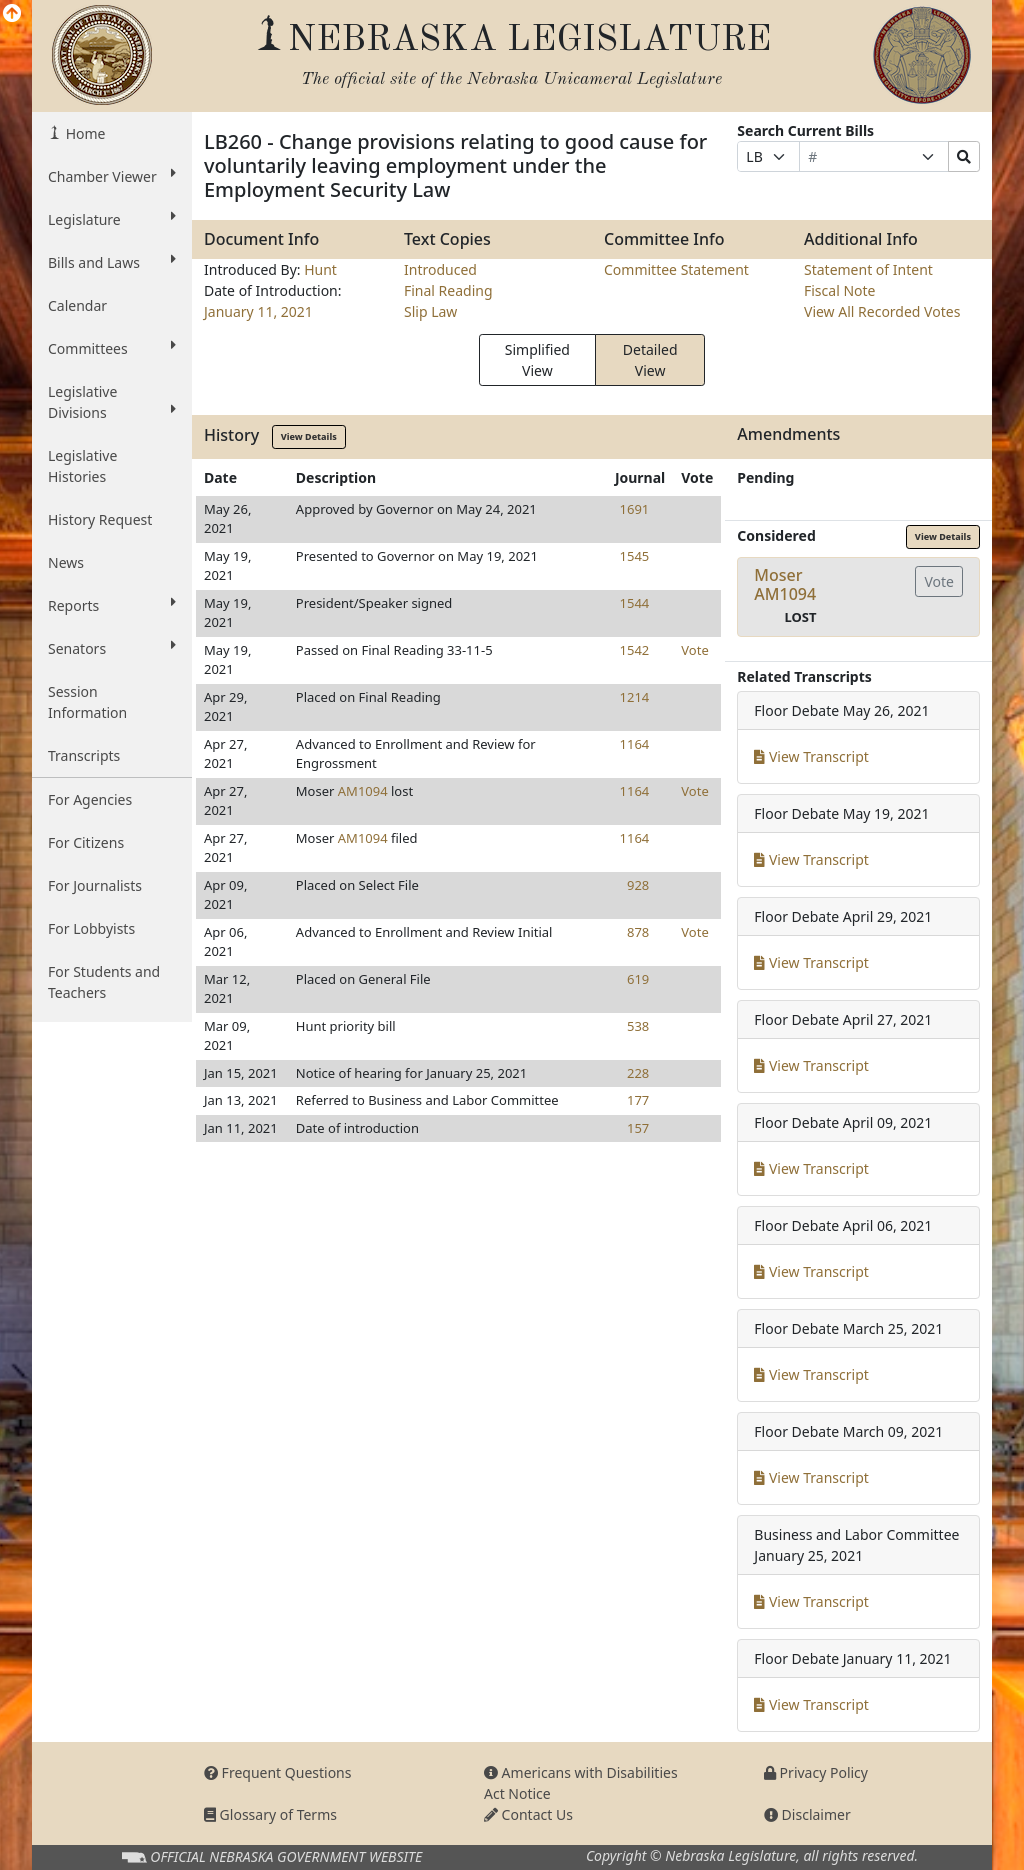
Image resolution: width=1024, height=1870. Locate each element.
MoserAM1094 (785, 584)
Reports (112, 605)
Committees (112, 348)
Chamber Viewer (112, 176)
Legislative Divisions (112, 402)
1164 (635, 744)
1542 (635, 650)
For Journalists (95, 885)
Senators (112, 648)
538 (638, 1026)
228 (638, 1073)
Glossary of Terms (270, 1814)
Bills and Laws (112, 262)
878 (638, 932)
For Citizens (86, 842)
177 (638, 1100)
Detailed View (650, 360)
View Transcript (811, 756)
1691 (635, 509)
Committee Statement (676, 269)
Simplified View (537, 360)
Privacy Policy (816, 1772)
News (66, 562)
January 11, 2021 (258, 311)
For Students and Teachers (104, 982)
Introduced (440, 269)
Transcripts (84, 755)
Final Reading (448, 290)
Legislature (112, 219)
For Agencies (90, 799)
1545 (635, 556)
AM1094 (363, 791)
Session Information (87, 702)
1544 (635, 603)
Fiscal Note (839, 290)
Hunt (320, 269)
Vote (694, 650)
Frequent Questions (278, 1772)
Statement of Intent (868, 269)
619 (638, 979)
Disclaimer (807, 1814)
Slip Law (430, 311)
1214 (635, 697)
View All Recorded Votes (882, 311)
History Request (100, 519)
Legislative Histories (82, 466)
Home (83, 133)
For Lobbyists (91, 928)
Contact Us (528, 1814)
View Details (309, 436)
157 (638, 1128)
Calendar (77, 305)
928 (638, 885)
